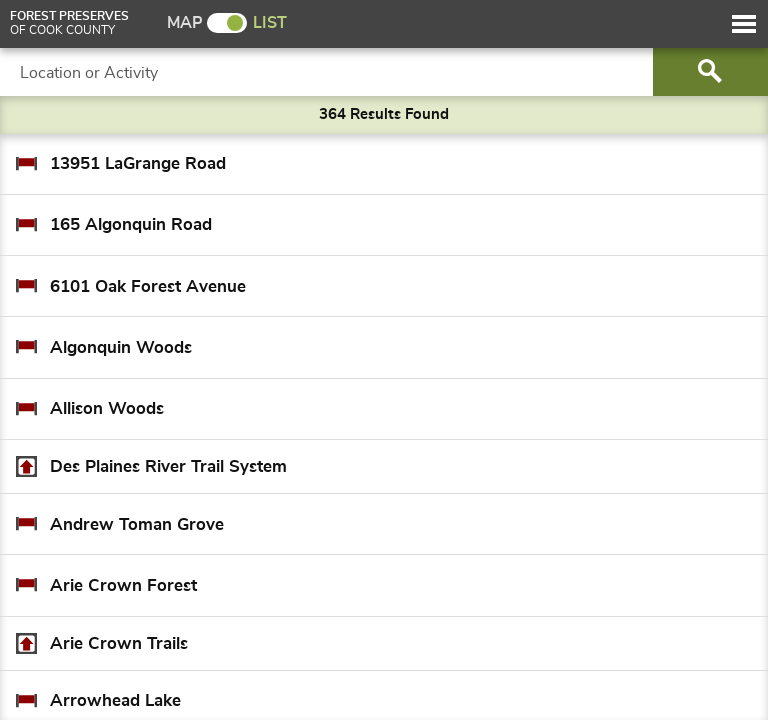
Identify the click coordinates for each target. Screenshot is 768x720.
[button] (744, 24)
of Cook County (69, 23)
